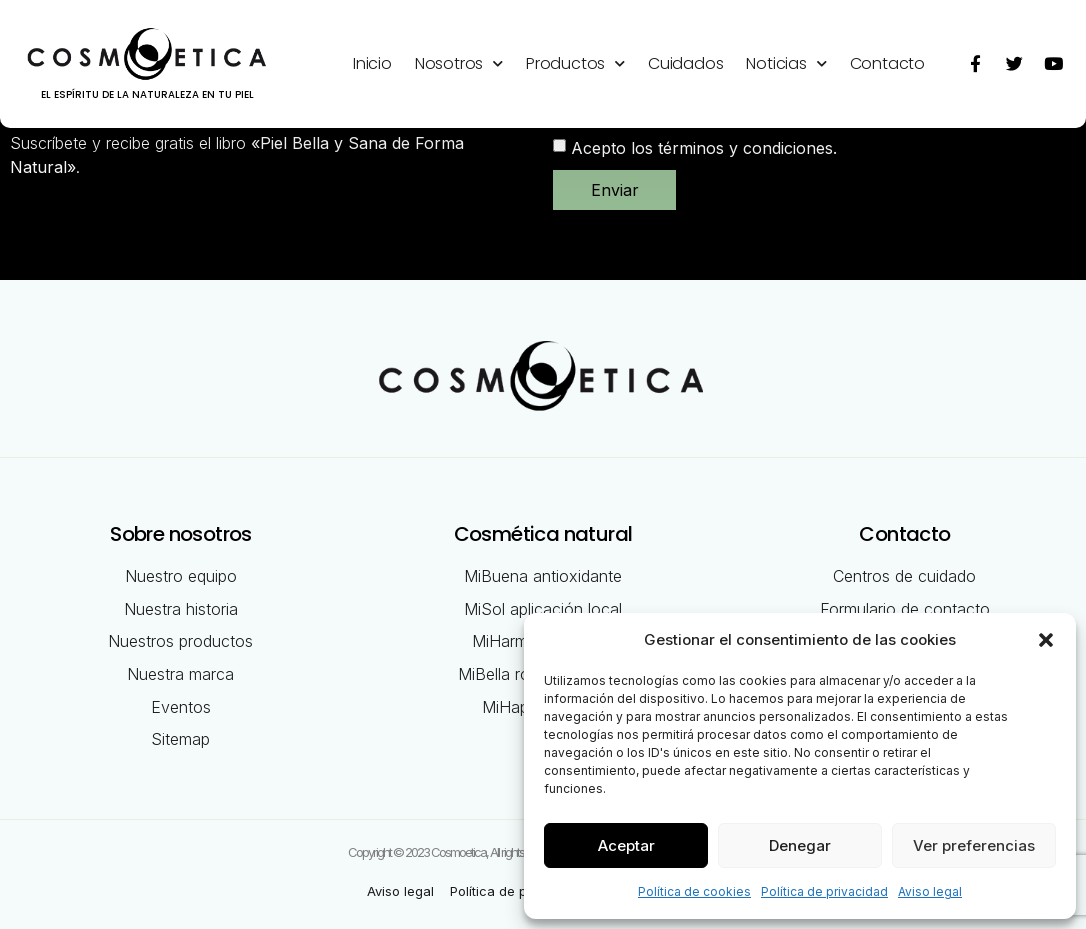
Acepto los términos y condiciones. (704, 147)
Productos (575, 63)
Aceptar (626, 845)
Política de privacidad (824, 891)
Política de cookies (694, 891)
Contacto (887, 63)
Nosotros (459, 63)
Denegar (800, 845)
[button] (1046, 640)
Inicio (372, 63)
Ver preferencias (974, 845)
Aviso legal (930, 891)
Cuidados (685, 63)
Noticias (786, 63)
